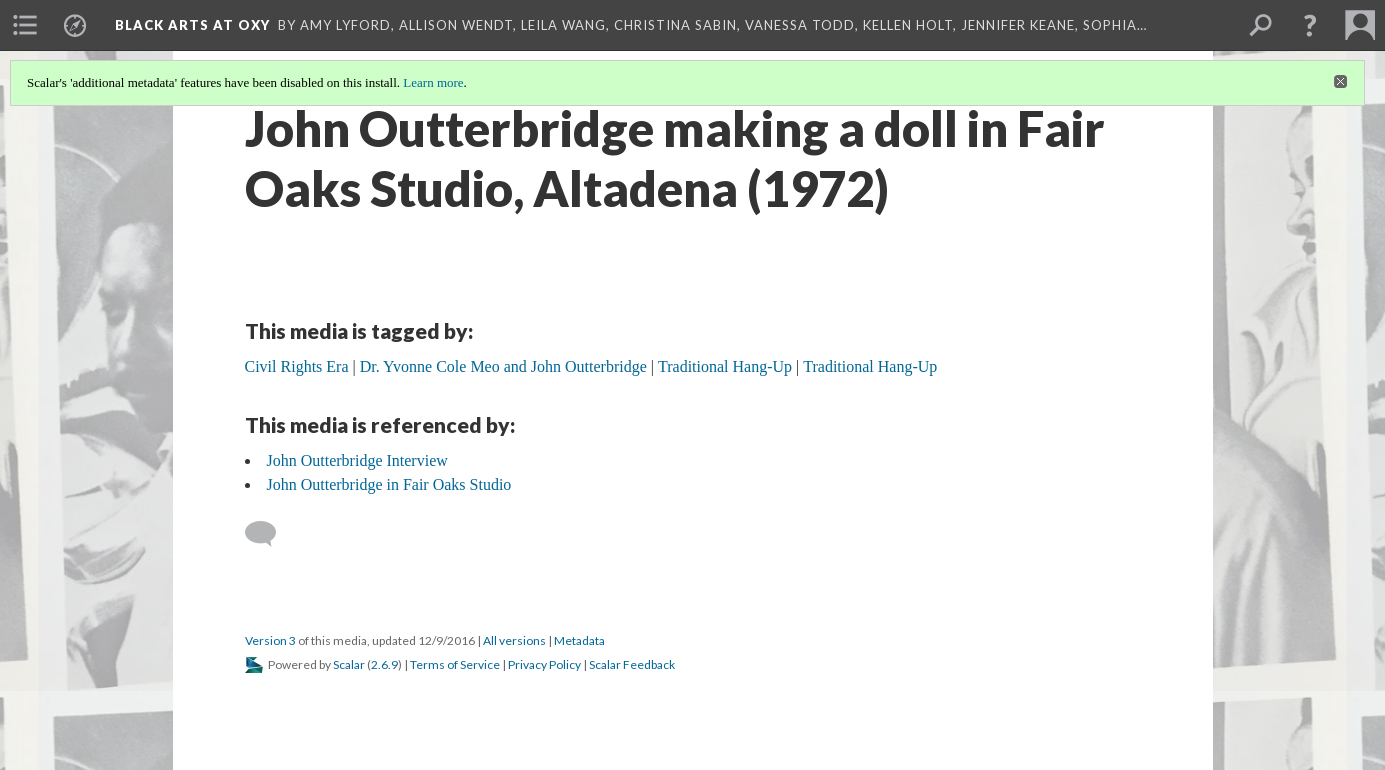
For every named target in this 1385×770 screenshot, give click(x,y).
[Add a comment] (269, 534)
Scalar (349, 664)
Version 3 (270, 640)
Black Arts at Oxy (192, 25)
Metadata (579, 640)
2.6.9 (384, 664)
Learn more (433, 82)
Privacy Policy (544, 664)
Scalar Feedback (632, 664)
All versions (514, 640)
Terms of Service (455, 664)
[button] (1310, 25)
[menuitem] (25, 25)
